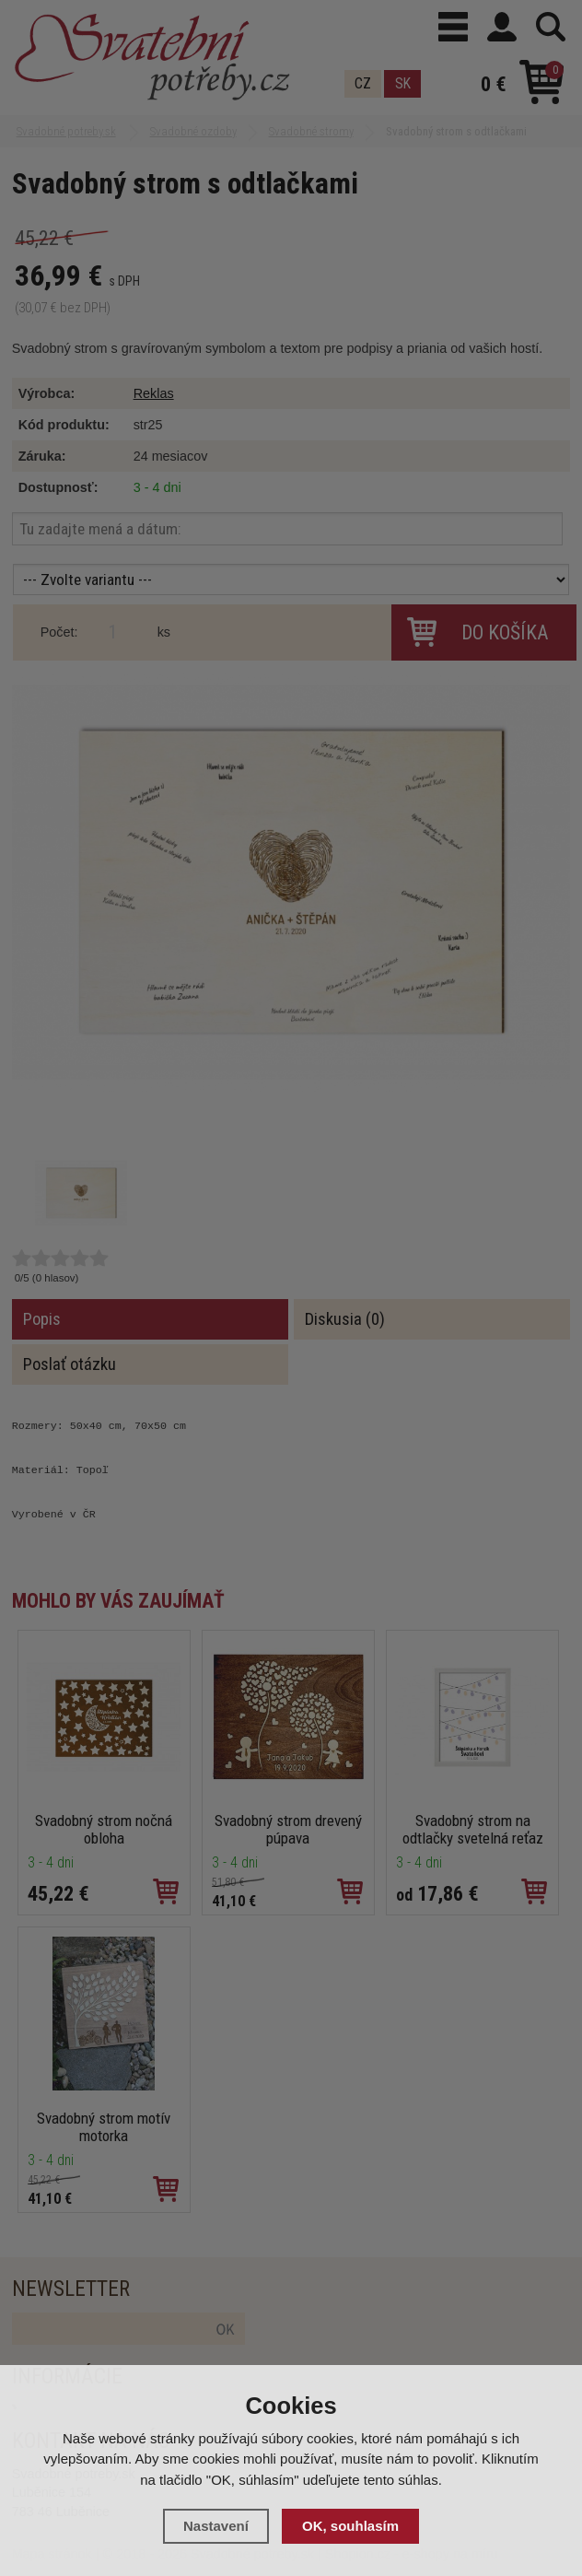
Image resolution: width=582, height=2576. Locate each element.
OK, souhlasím (350, 2526)
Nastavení (216, 2526)
